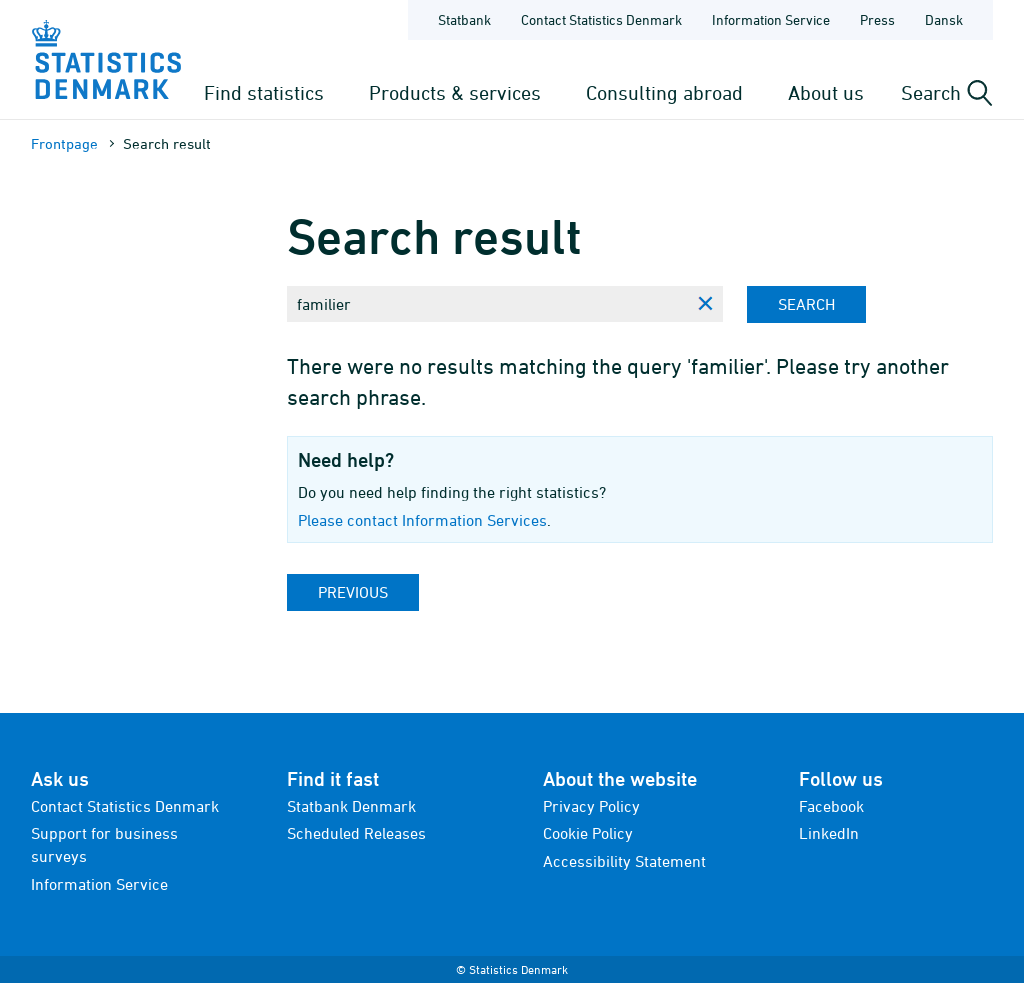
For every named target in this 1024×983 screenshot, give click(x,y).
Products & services (455, 92)
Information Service (99, 884)
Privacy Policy (591, 806)
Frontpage (64, 143)
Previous (353, 592)
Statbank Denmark (351, 806)
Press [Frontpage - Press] (877, 19)
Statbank (464, 19)
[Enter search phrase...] (487, 304)
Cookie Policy (588, 833)
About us (826, 92)
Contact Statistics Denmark (125, 806)
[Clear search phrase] (705, 304)
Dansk (944, 19)
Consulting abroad (664, 92)
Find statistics (264, 92)
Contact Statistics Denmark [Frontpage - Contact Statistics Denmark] (601, 19)
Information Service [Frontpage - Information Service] (771, 19)
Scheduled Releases (356, 833)
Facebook (831, 806)
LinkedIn (829, 833)
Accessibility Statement (624, 861)
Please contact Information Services (422, 520)
